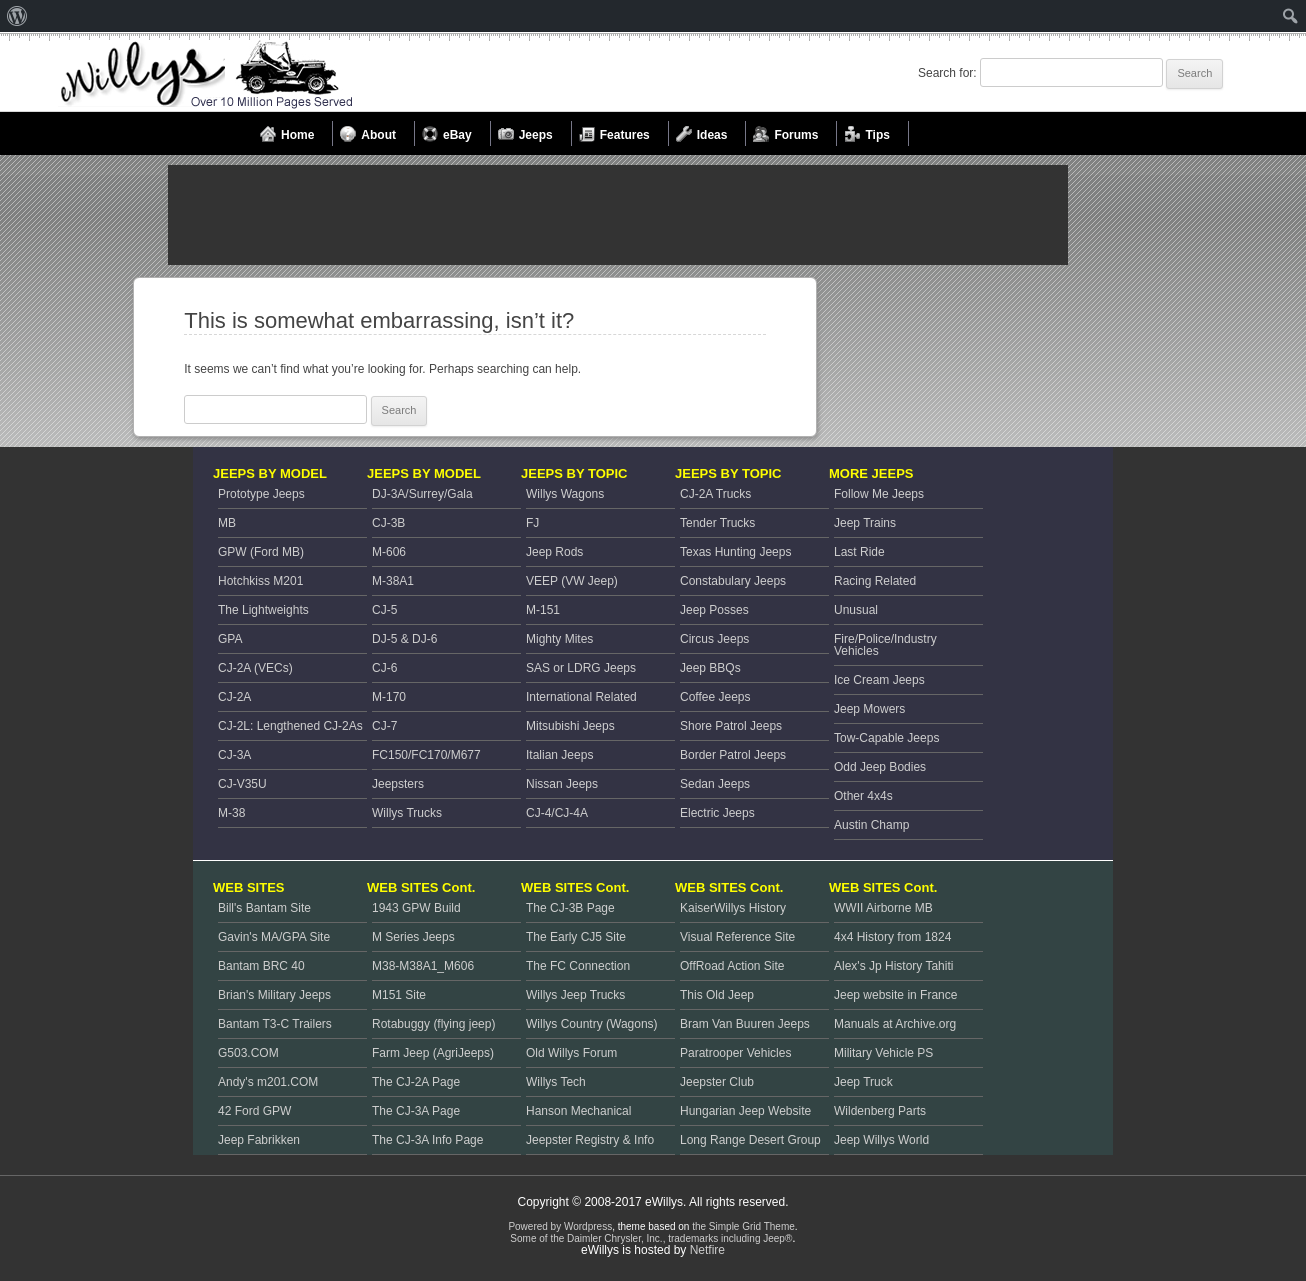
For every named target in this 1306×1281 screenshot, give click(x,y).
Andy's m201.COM (268, 1082)
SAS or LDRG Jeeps (581, 668)
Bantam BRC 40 (261, 966)
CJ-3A (234, 755)
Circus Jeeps (714, 639)
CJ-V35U (242, 784)
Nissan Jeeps (562, 784)
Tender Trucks (717, 523)
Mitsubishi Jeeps (570, 726)
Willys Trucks (407, 813)
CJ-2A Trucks (715, 494)
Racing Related (875, 581)
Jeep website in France (895, 995)
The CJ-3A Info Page (427, 1140)
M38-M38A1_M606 (423, 966)
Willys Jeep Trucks (575, 995)
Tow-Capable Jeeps (886, 738)
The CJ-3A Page (416, 1111)
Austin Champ (871, 825)
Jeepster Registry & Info (590, 1140)
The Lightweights (263, 610)
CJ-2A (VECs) (255, 668)
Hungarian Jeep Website (745, 1111)
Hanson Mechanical (578, 1111)
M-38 (231, 813)
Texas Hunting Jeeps (735, 552)
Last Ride (859, 552)
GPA (230, 639)
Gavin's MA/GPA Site (274, 937)
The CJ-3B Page (570, 908)
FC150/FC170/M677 (426, 755)
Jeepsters (398, 784)
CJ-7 (384, 726)
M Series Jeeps (413, 937)
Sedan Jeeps (715, 784)
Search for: (947, 73)
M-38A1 (393, 581)
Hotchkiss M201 (260, 581)
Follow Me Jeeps (879, 494)
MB (227, 523)
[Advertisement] (618, 215)
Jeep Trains (865, 523)
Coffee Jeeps (715, 697)
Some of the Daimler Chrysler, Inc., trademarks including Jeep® (651, 1238)
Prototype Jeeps (261, 494)
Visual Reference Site (737, 937)
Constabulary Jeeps (733, 581)
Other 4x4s (863, 796)
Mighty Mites (559, 639)
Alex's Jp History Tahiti (893, 966)
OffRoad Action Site (732, 966)
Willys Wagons (565, 494)
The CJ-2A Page (416, 1082)
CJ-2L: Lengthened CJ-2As (290, 726)
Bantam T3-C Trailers (275, 1024)
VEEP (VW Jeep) (572, 581)
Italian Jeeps (559, 755)
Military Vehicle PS (883, 1053)
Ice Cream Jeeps (879, 680)
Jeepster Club (717, 1082)
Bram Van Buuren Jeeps (745, 1024)
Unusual (856, 610)
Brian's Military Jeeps (274, 995)
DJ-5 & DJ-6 (404, 639)
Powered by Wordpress (560, 1226)
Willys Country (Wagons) (592, 1024)
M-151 (543, 610)
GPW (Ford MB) (261, 552)
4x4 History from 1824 (892, 937)
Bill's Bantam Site (264, 908)
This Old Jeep (717, 995)
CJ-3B (388, 523)
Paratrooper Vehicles (735, 1053)
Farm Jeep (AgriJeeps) (433, 1053)
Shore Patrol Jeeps (731, 726)
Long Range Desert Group (750, 1140)
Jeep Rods (554, 552)
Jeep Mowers (869, 709)
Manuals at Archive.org (895, 1024)
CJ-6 (384, 668)
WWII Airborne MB (883, 908)
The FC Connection (578, 966)
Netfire (707, 1250)
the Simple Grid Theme (743, 1226)
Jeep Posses (714, 610)
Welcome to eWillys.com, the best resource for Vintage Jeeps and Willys (207, 75)
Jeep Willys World (881, 1140)
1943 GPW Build (416, 908)
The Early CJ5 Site (576, 937)
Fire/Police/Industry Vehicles (885, 645)
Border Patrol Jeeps (733, 755)
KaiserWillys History (733, 908)
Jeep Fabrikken (259, 1140)
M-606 (389, 552)
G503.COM (248, 1053)
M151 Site (399, 995)
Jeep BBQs (710, 668)
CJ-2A (234, 697)
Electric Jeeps (717, 813)
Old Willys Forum (571, 1053)
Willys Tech (556, 1082)
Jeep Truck (863, 1082)
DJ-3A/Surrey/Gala (422, 494)
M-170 (389, 697)
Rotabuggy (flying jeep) (433, 1024)
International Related (581, 697)
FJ (532, 523)
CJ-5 (384, 610)
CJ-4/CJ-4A (557, 813)
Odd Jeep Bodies (880, 767)
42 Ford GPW (254, 1111)
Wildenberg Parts (880, 1111)
